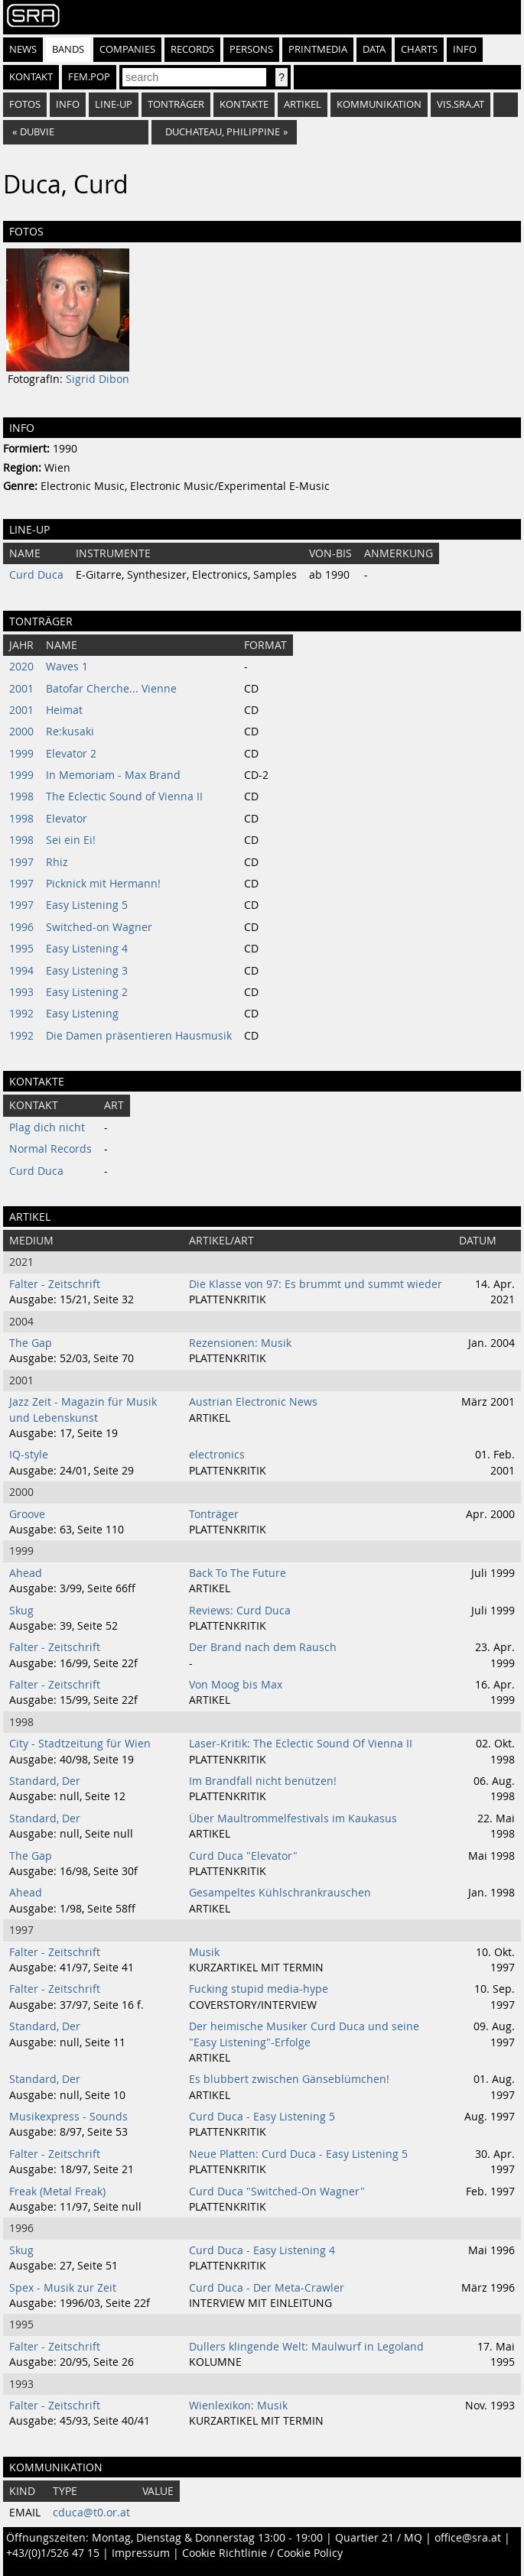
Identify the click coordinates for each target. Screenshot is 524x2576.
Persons (251, 49)
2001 (21, 689)
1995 (21, 948)
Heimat (64, 710)
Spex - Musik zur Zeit (62, 2288)
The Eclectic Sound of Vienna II (124, 796)
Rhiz (57, 862)
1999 (21, 754)
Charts (419, 49)
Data (374, 49)
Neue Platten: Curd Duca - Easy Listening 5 (298, 2154)
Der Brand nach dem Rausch (263, 1647)
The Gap (30, 1343)
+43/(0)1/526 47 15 (52, 2553)
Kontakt (31, 76)
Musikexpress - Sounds (68, 2116)
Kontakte (244, 104)
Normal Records (50, 1149)
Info (465, 49)
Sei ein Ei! (71, 840)
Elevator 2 (71, 754)
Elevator (66, 819)
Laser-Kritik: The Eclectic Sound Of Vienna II (300, 1743)
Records (192, 49)
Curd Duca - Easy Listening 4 (262, 2250)
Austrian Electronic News (253, 1402)
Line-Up (113, 104)
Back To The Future (237, 1573)
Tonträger (176, 104)
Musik (204, 1952)
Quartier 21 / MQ (378, 2538)
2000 (21, 731)
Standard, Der (44, 1781)
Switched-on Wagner (99, 927)
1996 (21, 927)
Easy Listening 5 (87, 905)
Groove (27, 1514)
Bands (68, 49)
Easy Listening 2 (87, 992)
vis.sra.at (460, 104)
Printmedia (317, 49)
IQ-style (28, 1455)
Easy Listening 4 (87, 948)
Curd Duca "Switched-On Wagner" (277, 2191)
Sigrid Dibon (97, 379)
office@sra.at (467, 2538)
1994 (21, 971)
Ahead (25, 1573)
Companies (127, 49)
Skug (21, 1610)
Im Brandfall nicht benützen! (263, 1781)
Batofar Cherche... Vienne (111, 689)
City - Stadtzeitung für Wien (80, 1743)
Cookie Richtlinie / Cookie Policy (262, 2553)
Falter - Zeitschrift (54, 1284)
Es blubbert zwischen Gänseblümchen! (289, 2079)
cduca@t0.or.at (91, 2512)
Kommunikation (379, 104)
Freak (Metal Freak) (57, 2191)
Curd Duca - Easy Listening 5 (262, 2116)
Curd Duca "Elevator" (243, 1856)
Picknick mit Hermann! (103, 884)
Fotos (25, 104)
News (23, 49)
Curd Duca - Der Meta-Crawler (266, 2288)
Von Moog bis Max (235, 1685)
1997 (21, 862)
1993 (21, 992)
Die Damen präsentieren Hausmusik (139, 1036)
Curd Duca (36, 575)
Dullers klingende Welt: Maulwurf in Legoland (306, 2347)
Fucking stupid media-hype (258, 1989)
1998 (21, 796)
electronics (217, 1455)
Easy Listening (82, 1013)
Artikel (302, 104)
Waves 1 (67, 666)
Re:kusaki (70, 731)
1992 (21, 1013)
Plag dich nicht (47, 1127)
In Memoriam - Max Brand (113, 775)
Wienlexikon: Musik (238, 2405)
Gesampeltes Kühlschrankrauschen (280, 1893)
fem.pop (89, 76)
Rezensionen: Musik (240, 1343)
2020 (21, 666)
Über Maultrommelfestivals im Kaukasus (293, 1818)
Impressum (141, 2553)
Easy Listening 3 (87, 971)
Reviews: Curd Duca (240, 1610)
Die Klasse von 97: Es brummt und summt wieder (315, 1284)
